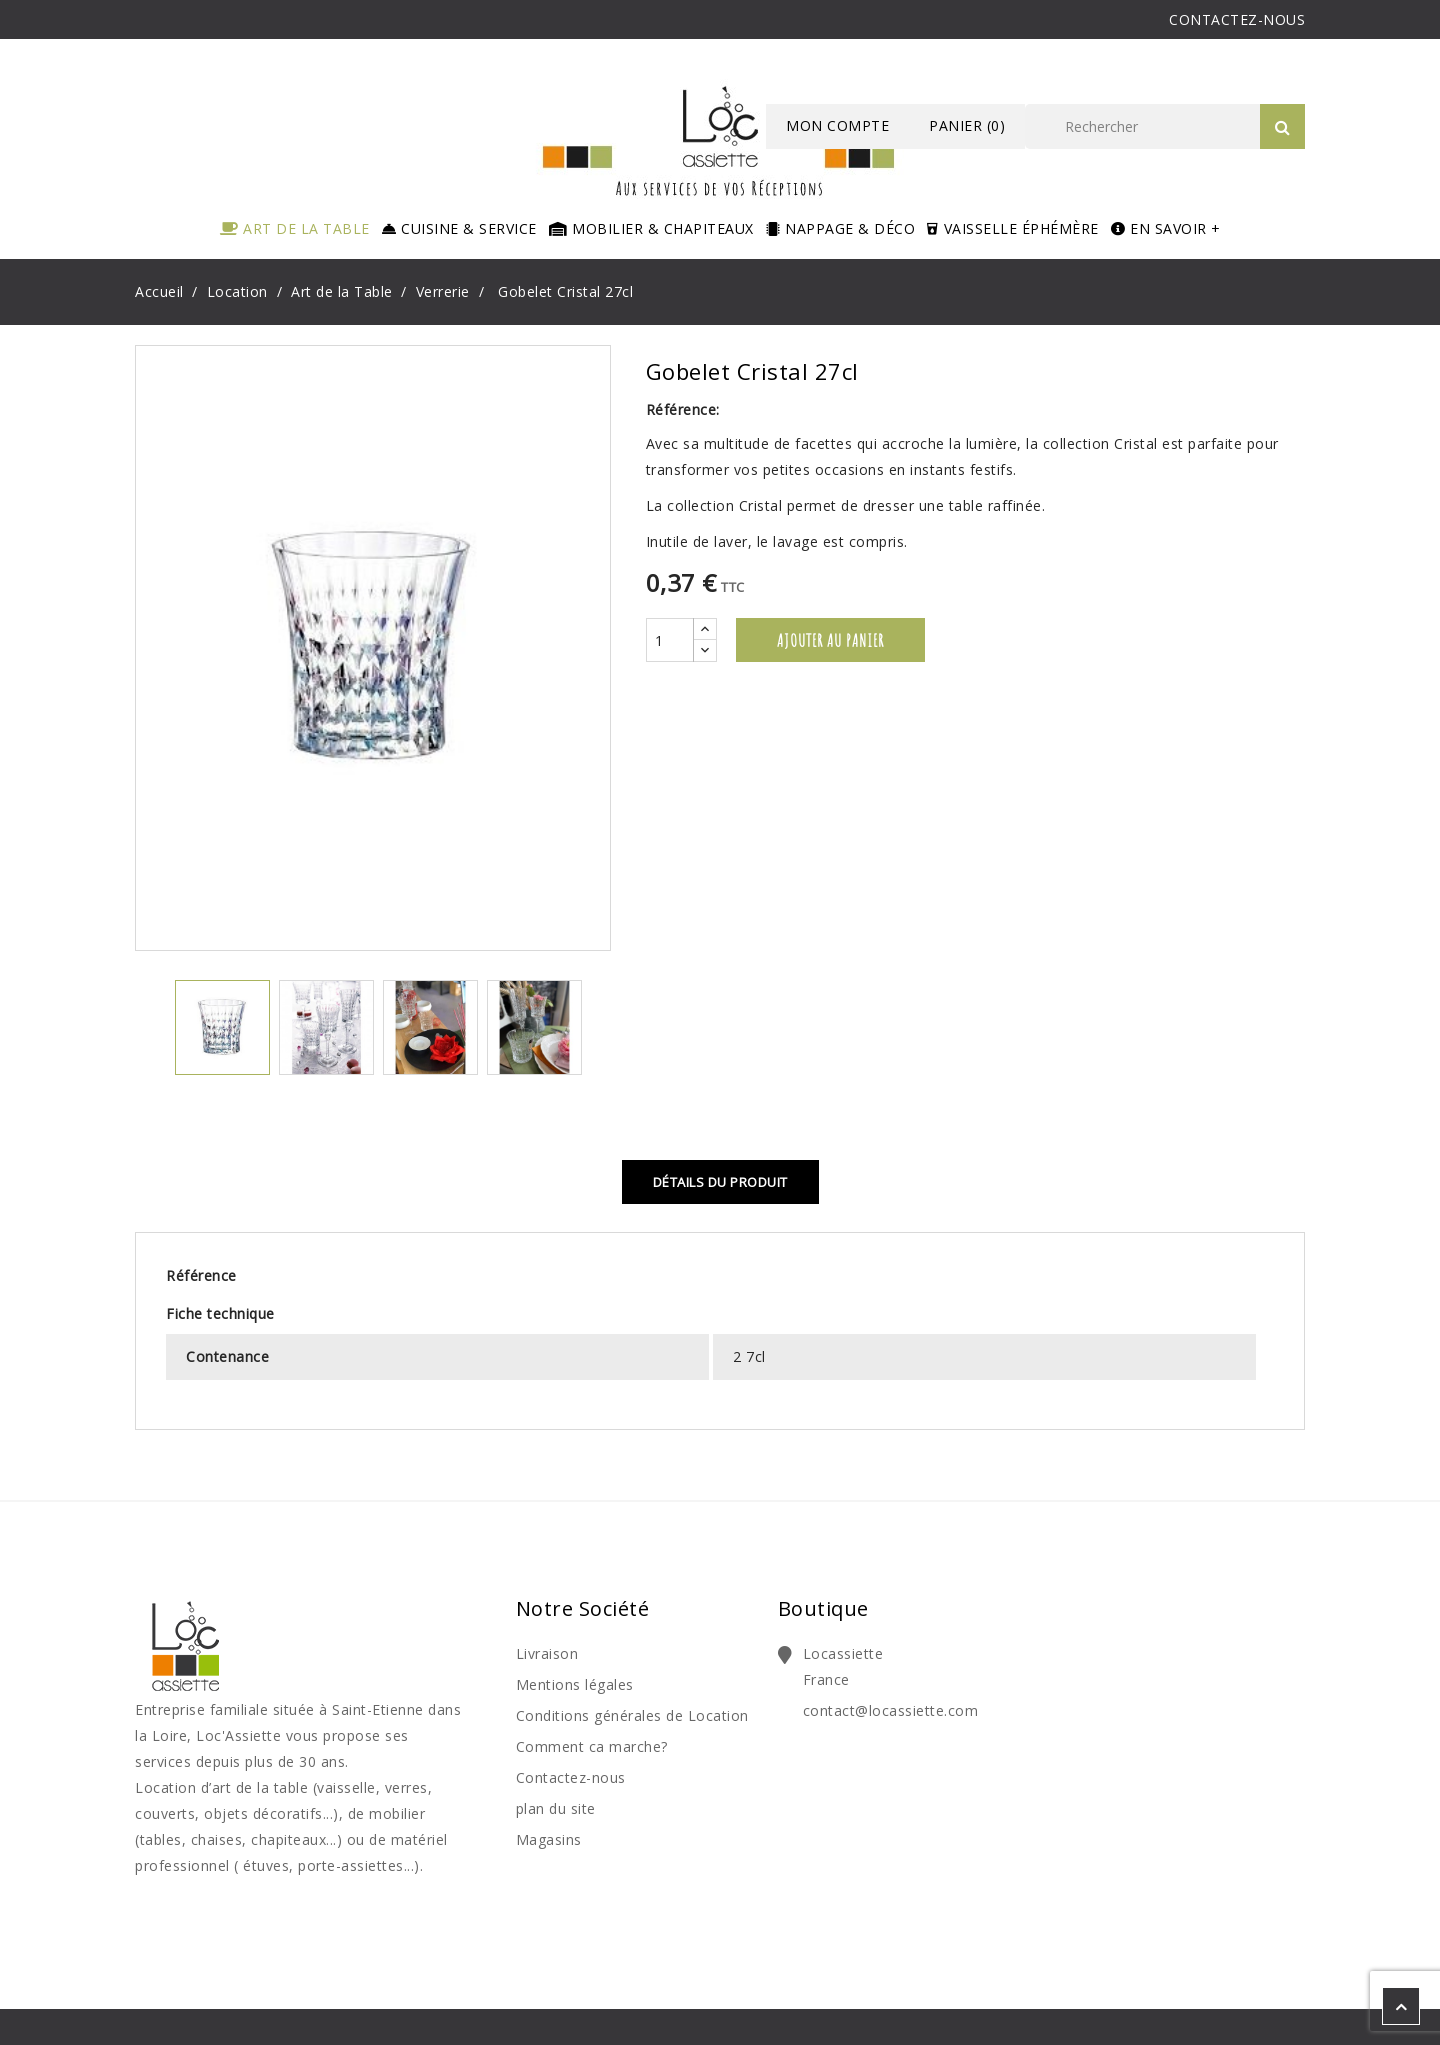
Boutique (823, 1608)
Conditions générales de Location (632, 1715)
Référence (201, 1275)
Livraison (547, 1653)
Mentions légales (575, 1684)
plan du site (556, 1808)
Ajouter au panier (830, 640)
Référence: (683, 409)
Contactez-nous (571, 1777)
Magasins (549, 1839)
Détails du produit (720, 1182)
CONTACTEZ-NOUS (1237, 19)
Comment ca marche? (592, 1746)
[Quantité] (670, 640)
